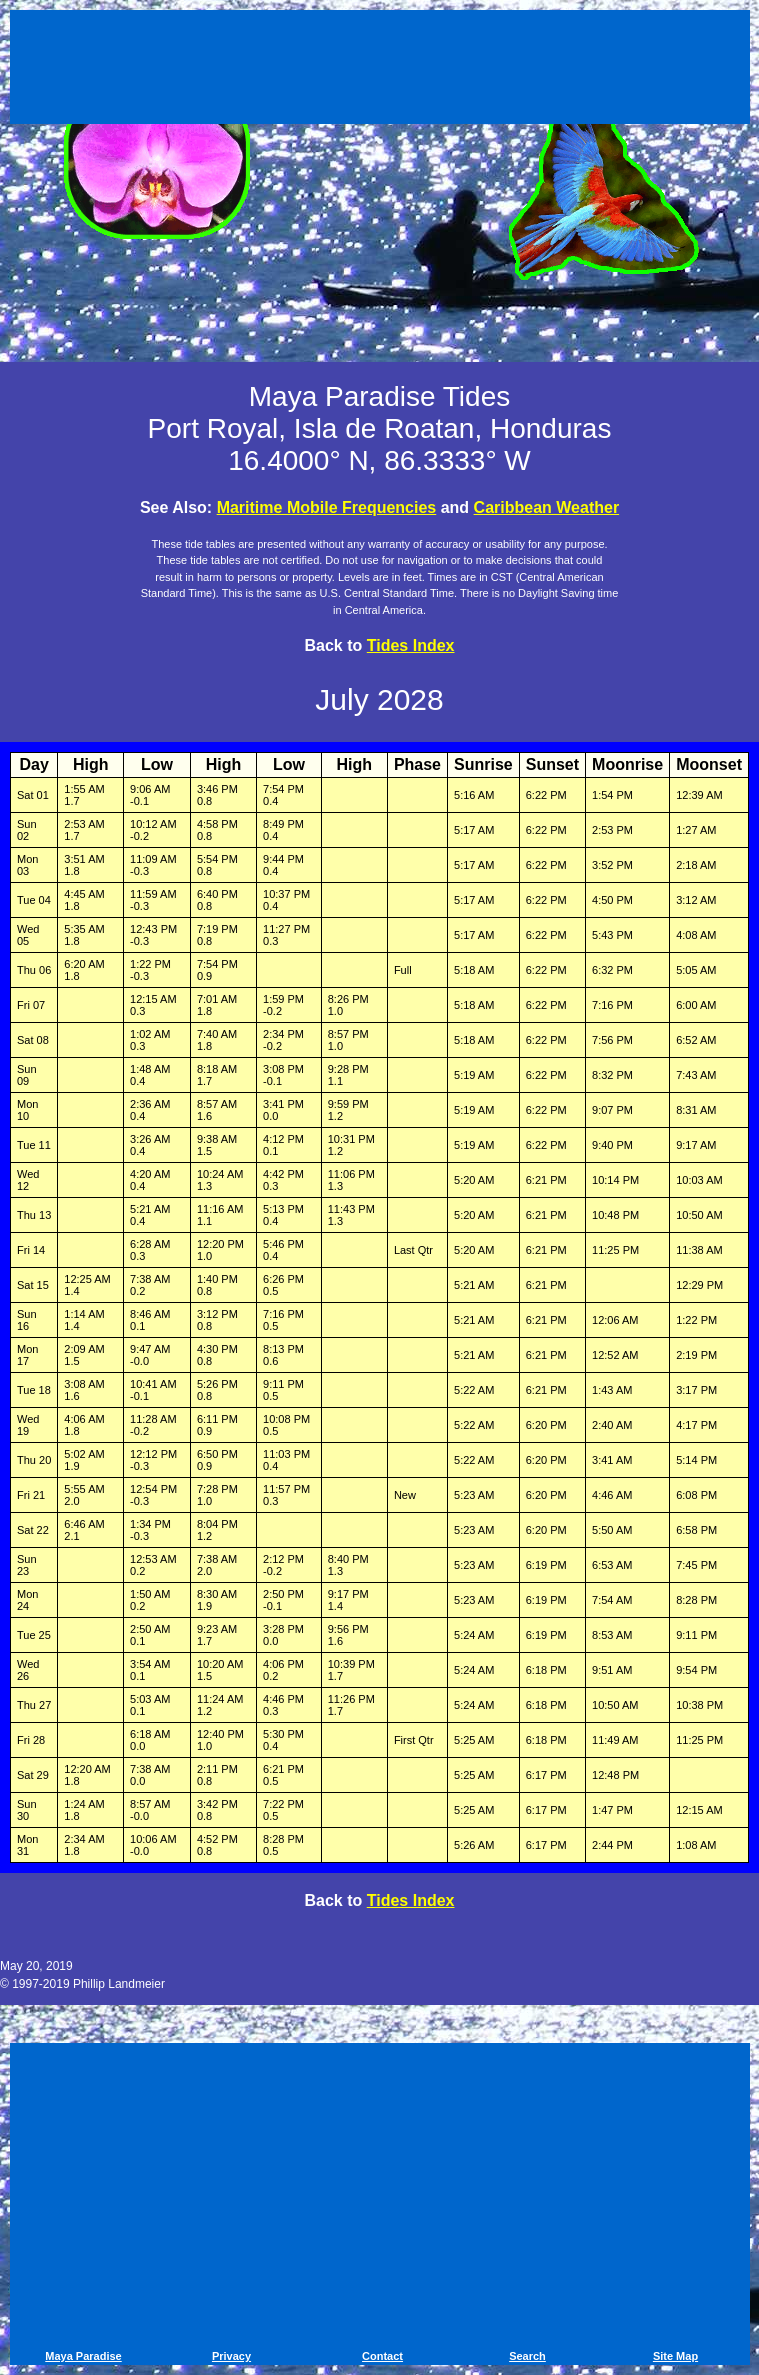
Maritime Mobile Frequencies (327, 507)
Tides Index (411, 645)
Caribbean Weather (547, 507)
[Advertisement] (380, 70)
